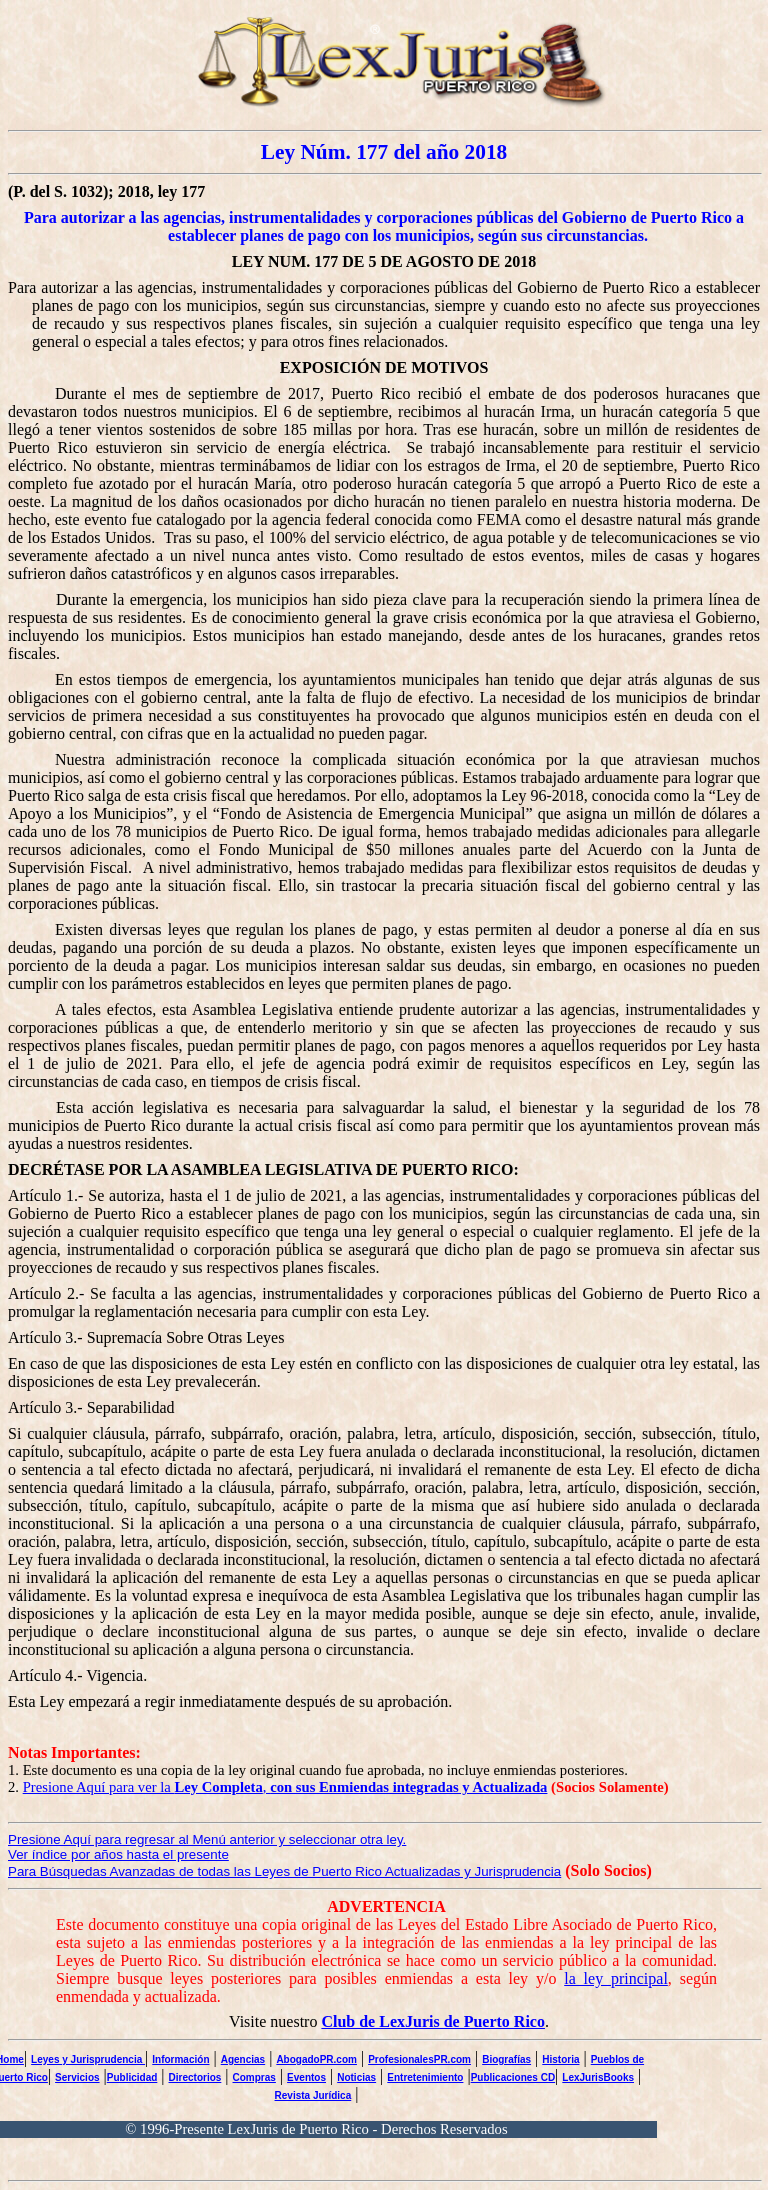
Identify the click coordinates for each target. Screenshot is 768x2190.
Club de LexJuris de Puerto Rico (433, 2021)
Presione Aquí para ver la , (285, 1787)
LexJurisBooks (598, 2077)
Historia (560, 2059)
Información (180, 2059)
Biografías (506, 2059)
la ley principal (616, 1978)
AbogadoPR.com (316, 2059)
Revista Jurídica (313, 2095)
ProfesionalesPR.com (419, 2059)
